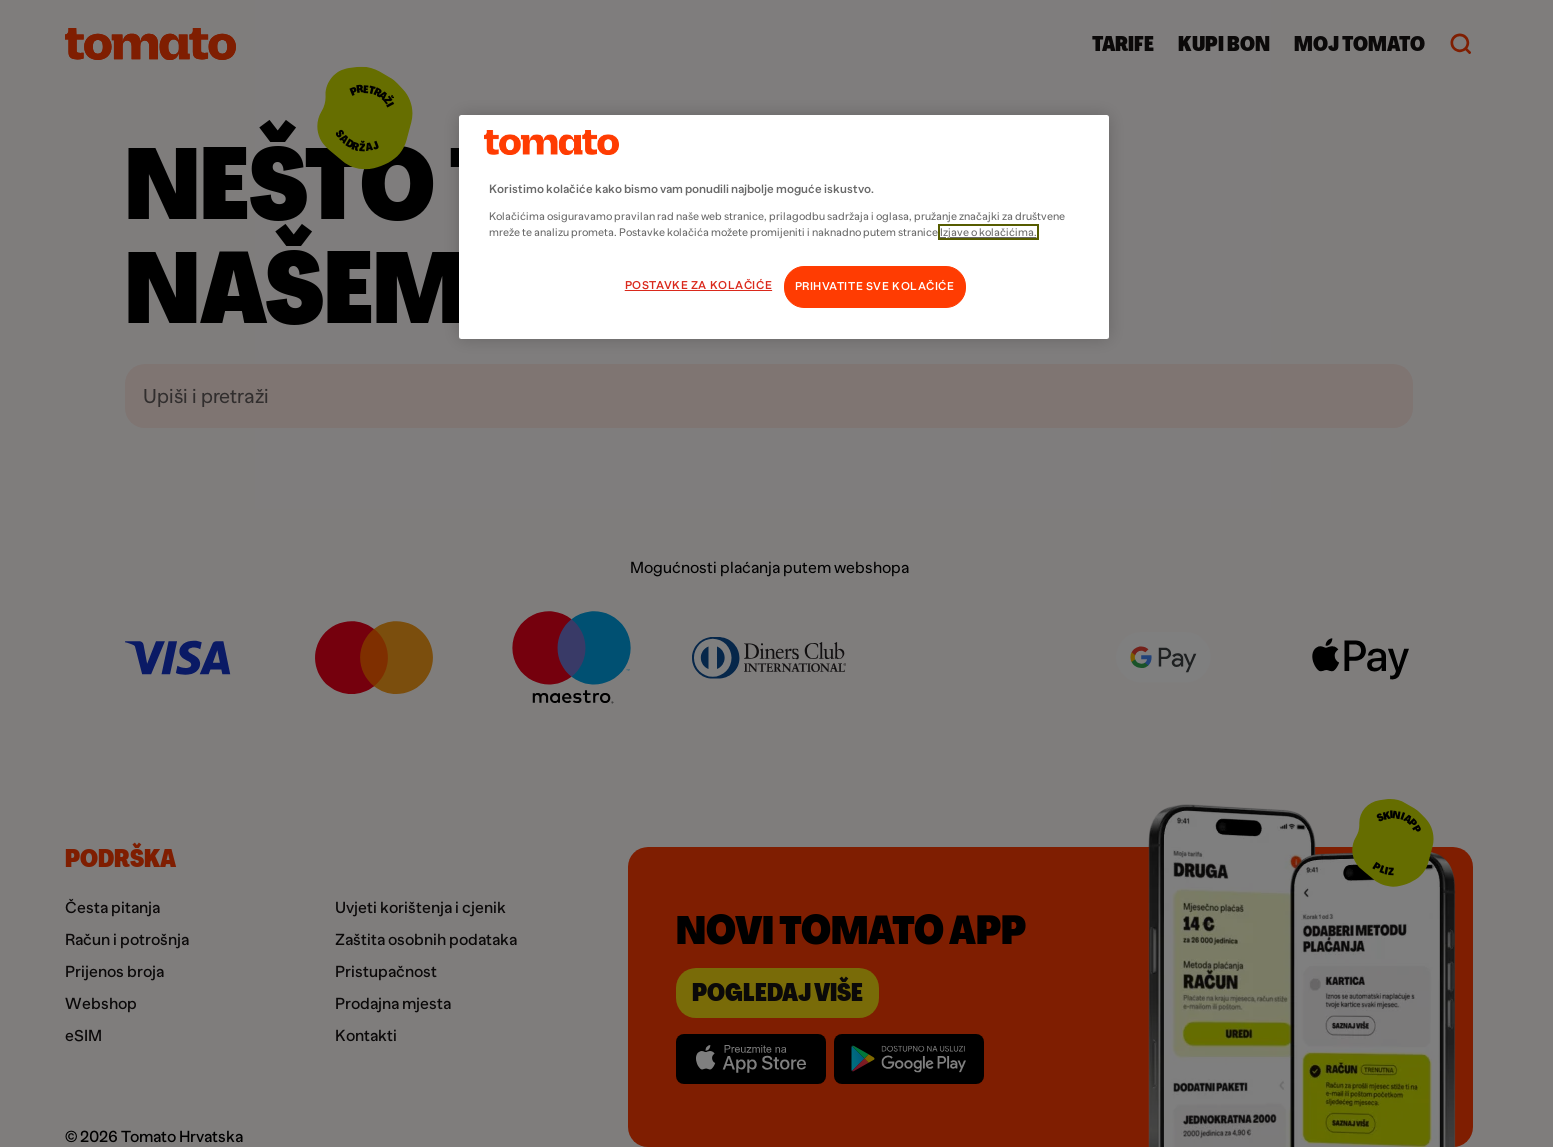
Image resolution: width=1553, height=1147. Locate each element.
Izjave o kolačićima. (988, 232)
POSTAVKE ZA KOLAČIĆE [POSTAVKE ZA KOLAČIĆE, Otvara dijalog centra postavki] (698, 285)
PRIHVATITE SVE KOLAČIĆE (875, 286)
